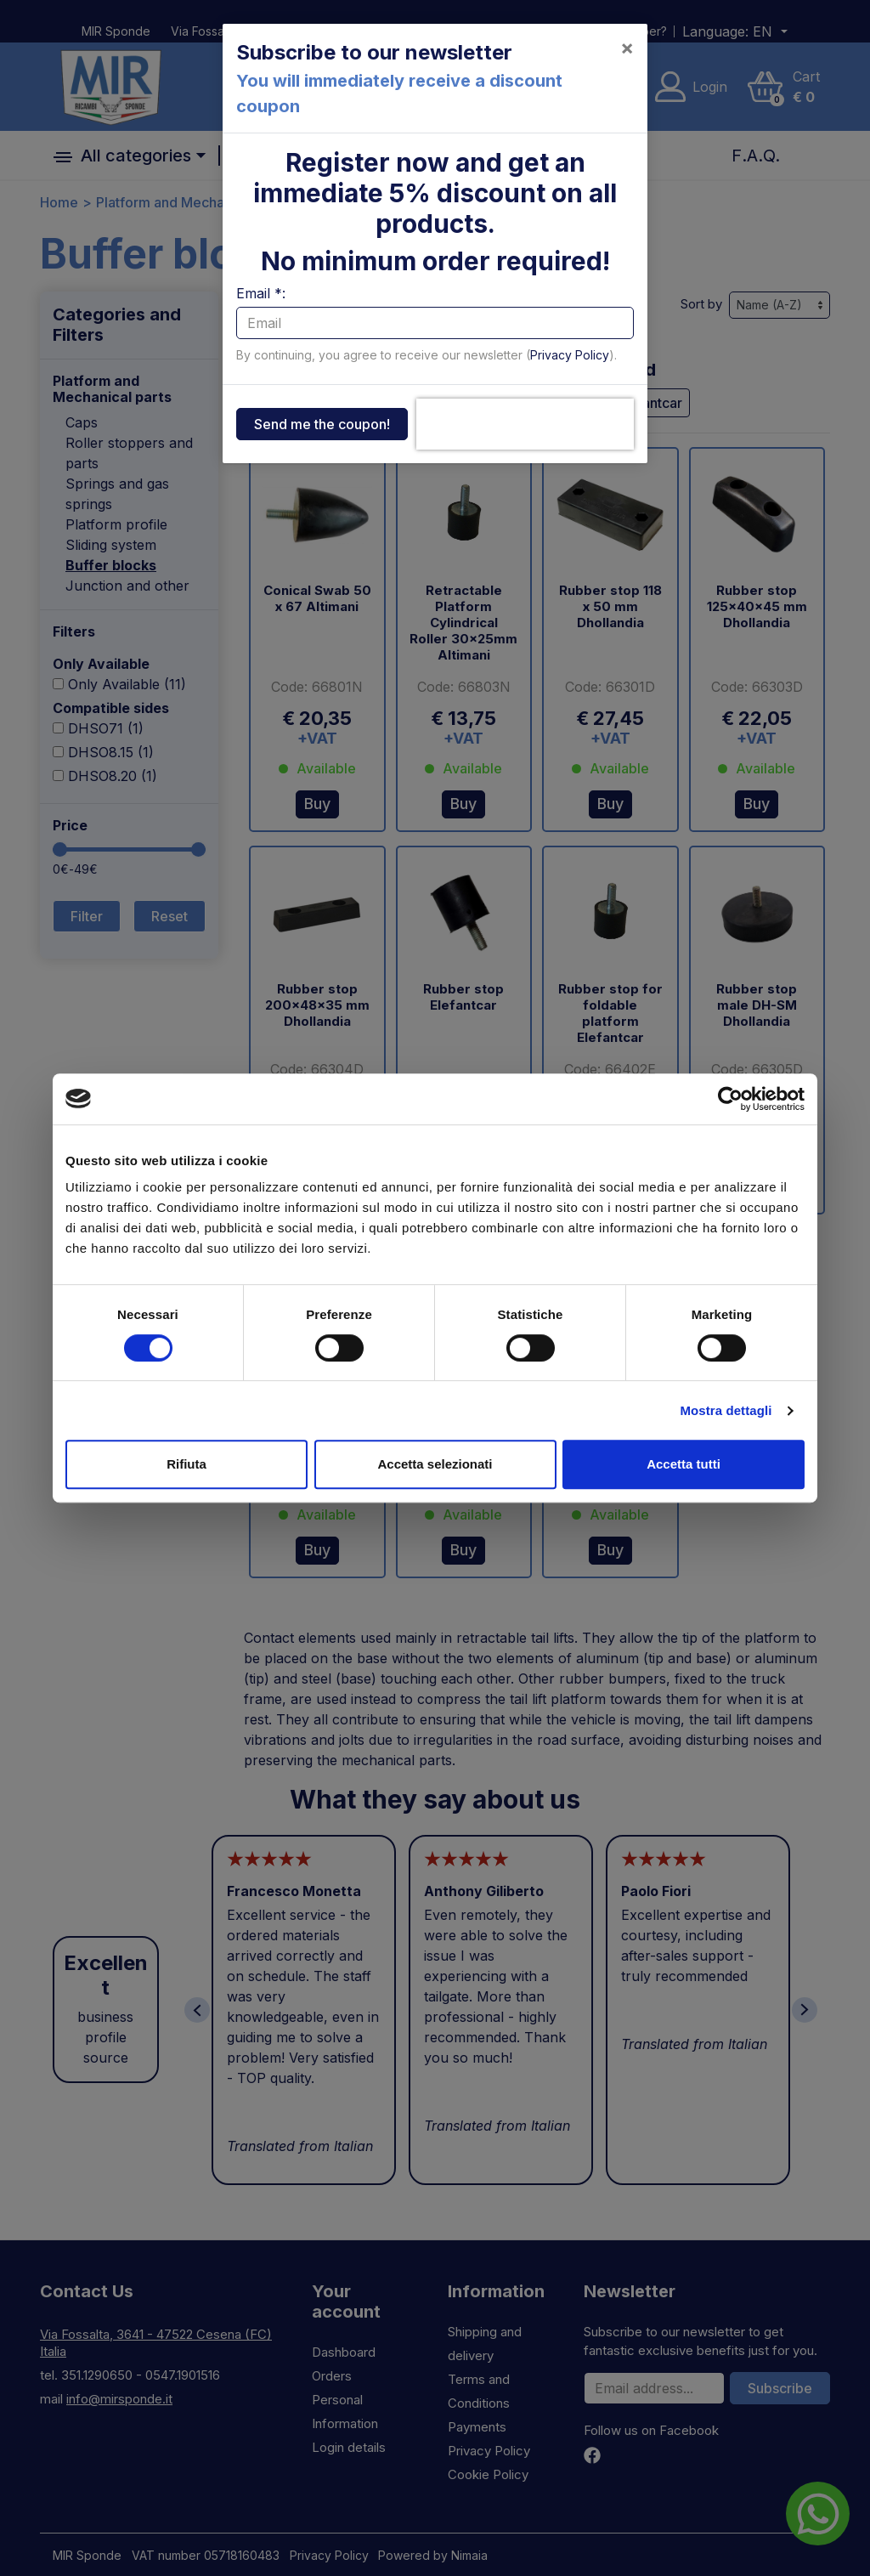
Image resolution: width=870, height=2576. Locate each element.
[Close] (627, 47)
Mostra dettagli (725, 1410)
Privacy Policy (569, 355)
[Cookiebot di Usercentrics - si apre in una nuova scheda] (730, 1099)
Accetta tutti (683, 1464)
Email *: (260, 293)
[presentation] (525, 424)
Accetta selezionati (434, 1464)
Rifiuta (186, 1464)
